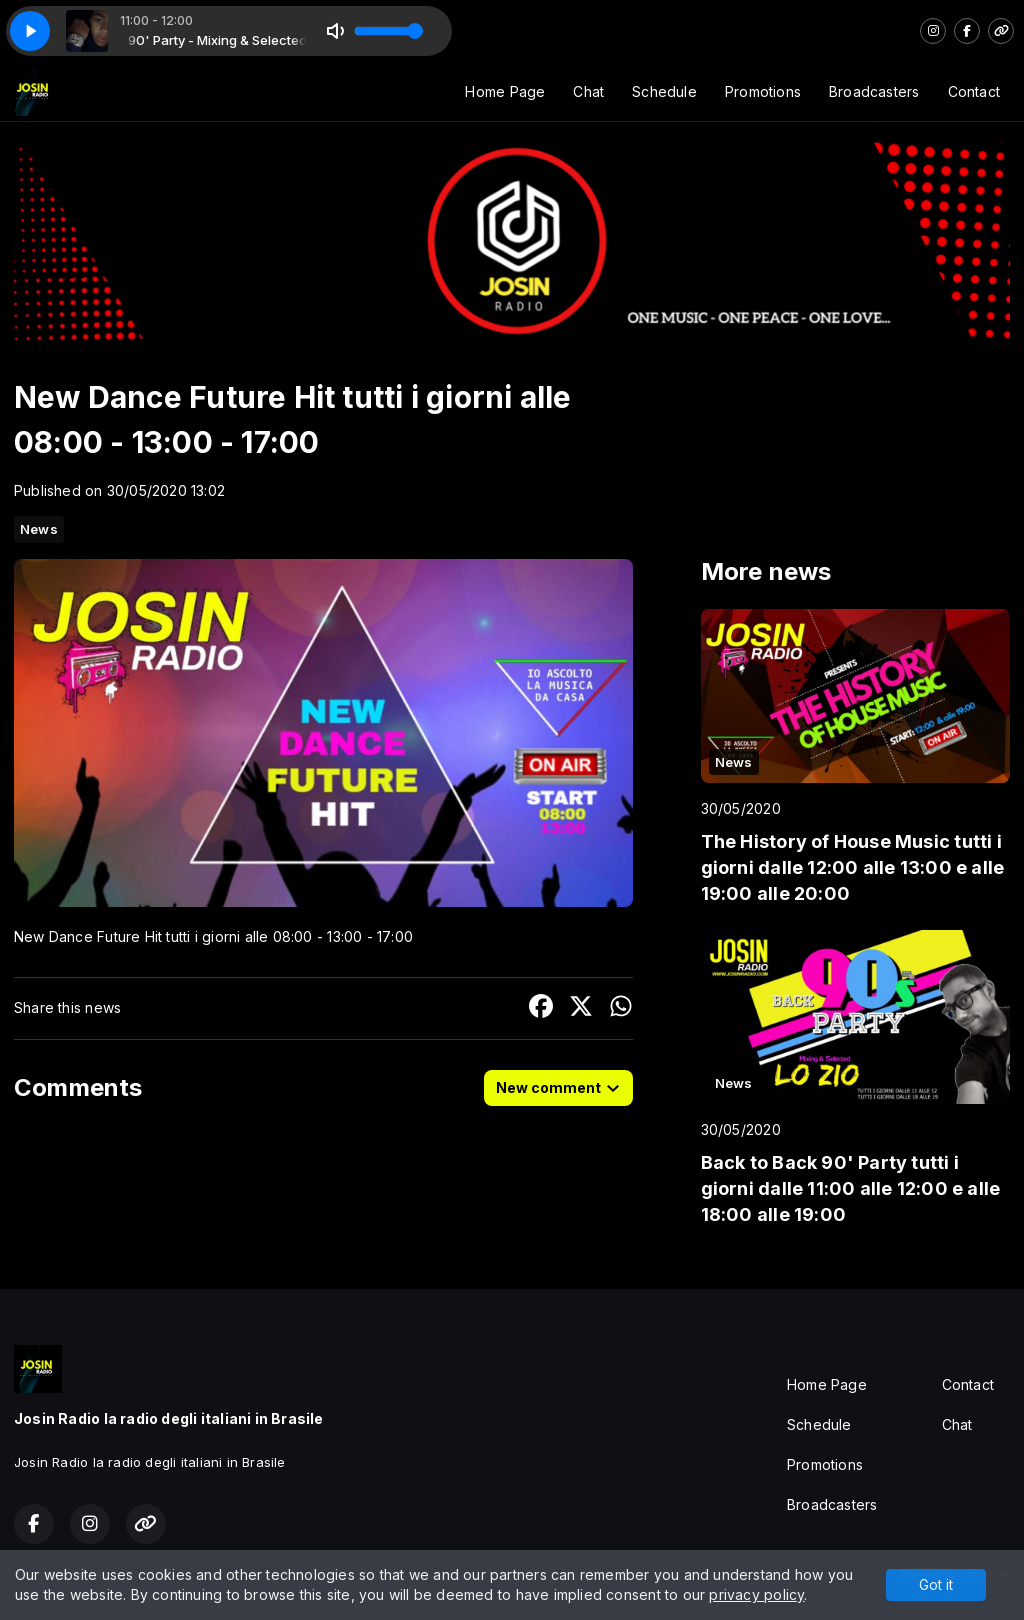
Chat (588, 91)
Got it (936, 1584)
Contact (974, 91)
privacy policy (756, 1594)
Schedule (664, 91)
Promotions (763, 91)
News (39, 529)
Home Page (505, 91)
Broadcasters (874, 91)
